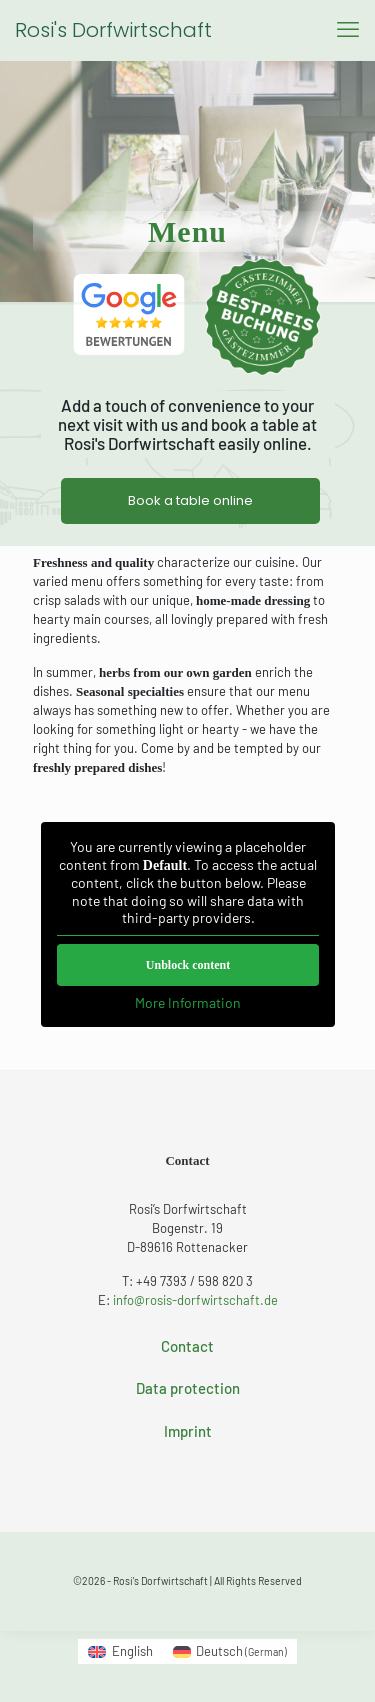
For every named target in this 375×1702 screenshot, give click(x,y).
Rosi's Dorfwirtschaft (113, 30)
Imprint (188, 1431)
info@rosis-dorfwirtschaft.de (195, 1300)
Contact (187, 1346)
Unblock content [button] (187, 965)
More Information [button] (188, 1002)
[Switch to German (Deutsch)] (230, 1651)
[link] (129, 314)
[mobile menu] (348, 30)
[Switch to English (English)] (120, 1651)
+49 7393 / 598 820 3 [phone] (194, 1281)
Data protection (188, 1388)
